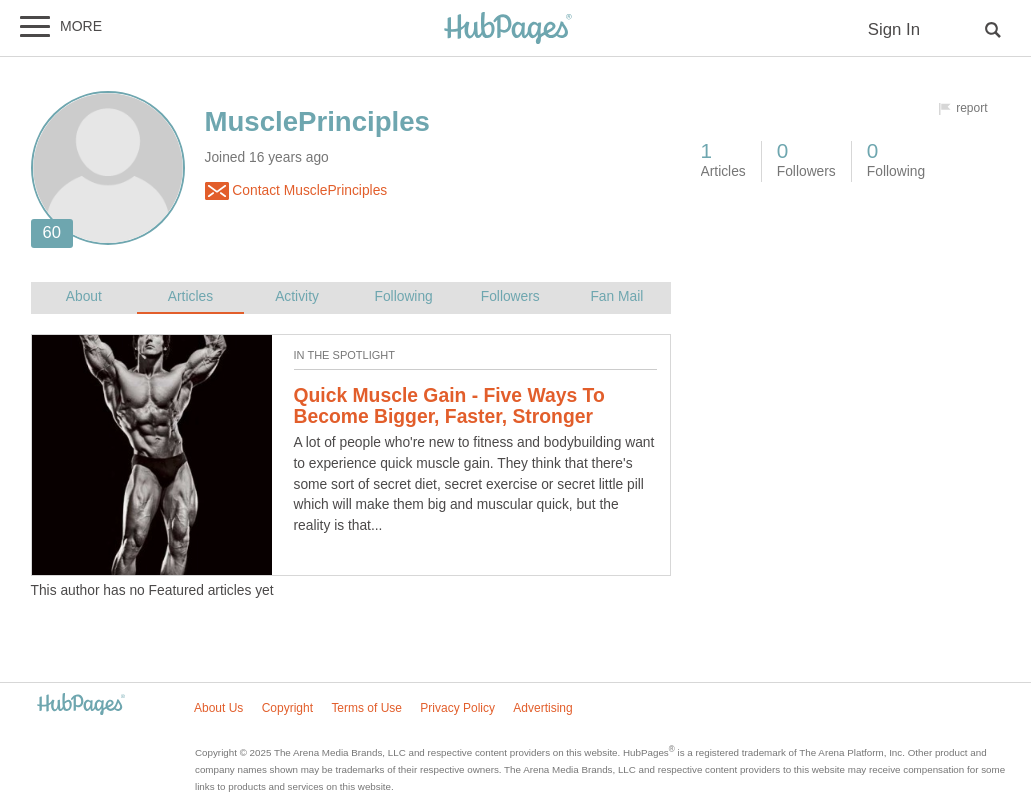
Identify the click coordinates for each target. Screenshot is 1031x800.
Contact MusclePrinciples (296, 191)
